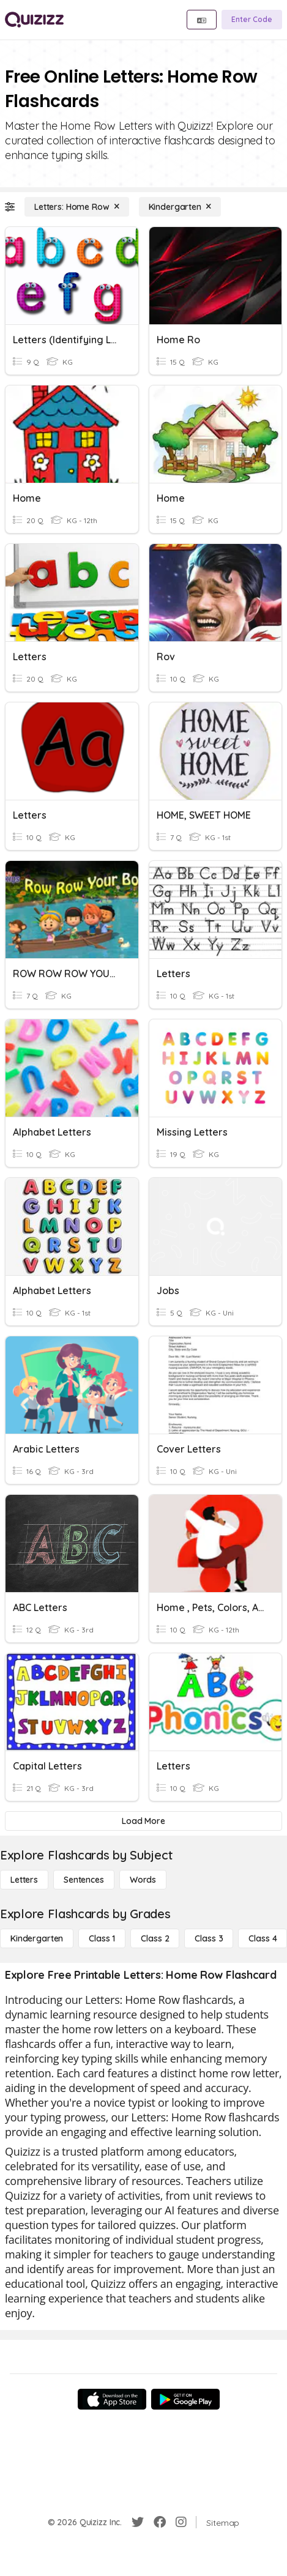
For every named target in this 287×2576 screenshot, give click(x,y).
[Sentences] (83, 1879)
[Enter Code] (252, 19)
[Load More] (143, 1821)
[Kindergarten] (180, 207)
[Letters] (24, 1879)
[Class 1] (101, 1938)
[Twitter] (138, 2522)
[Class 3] (208, 1938)
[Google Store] (185, 2399)
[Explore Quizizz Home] (34, 20)
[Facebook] (160, 2522)
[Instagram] (181, 2522)
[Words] (142, 1879)
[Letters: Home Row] (76, 207)
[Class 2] (154, 1938)
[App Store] (112, 2399)
